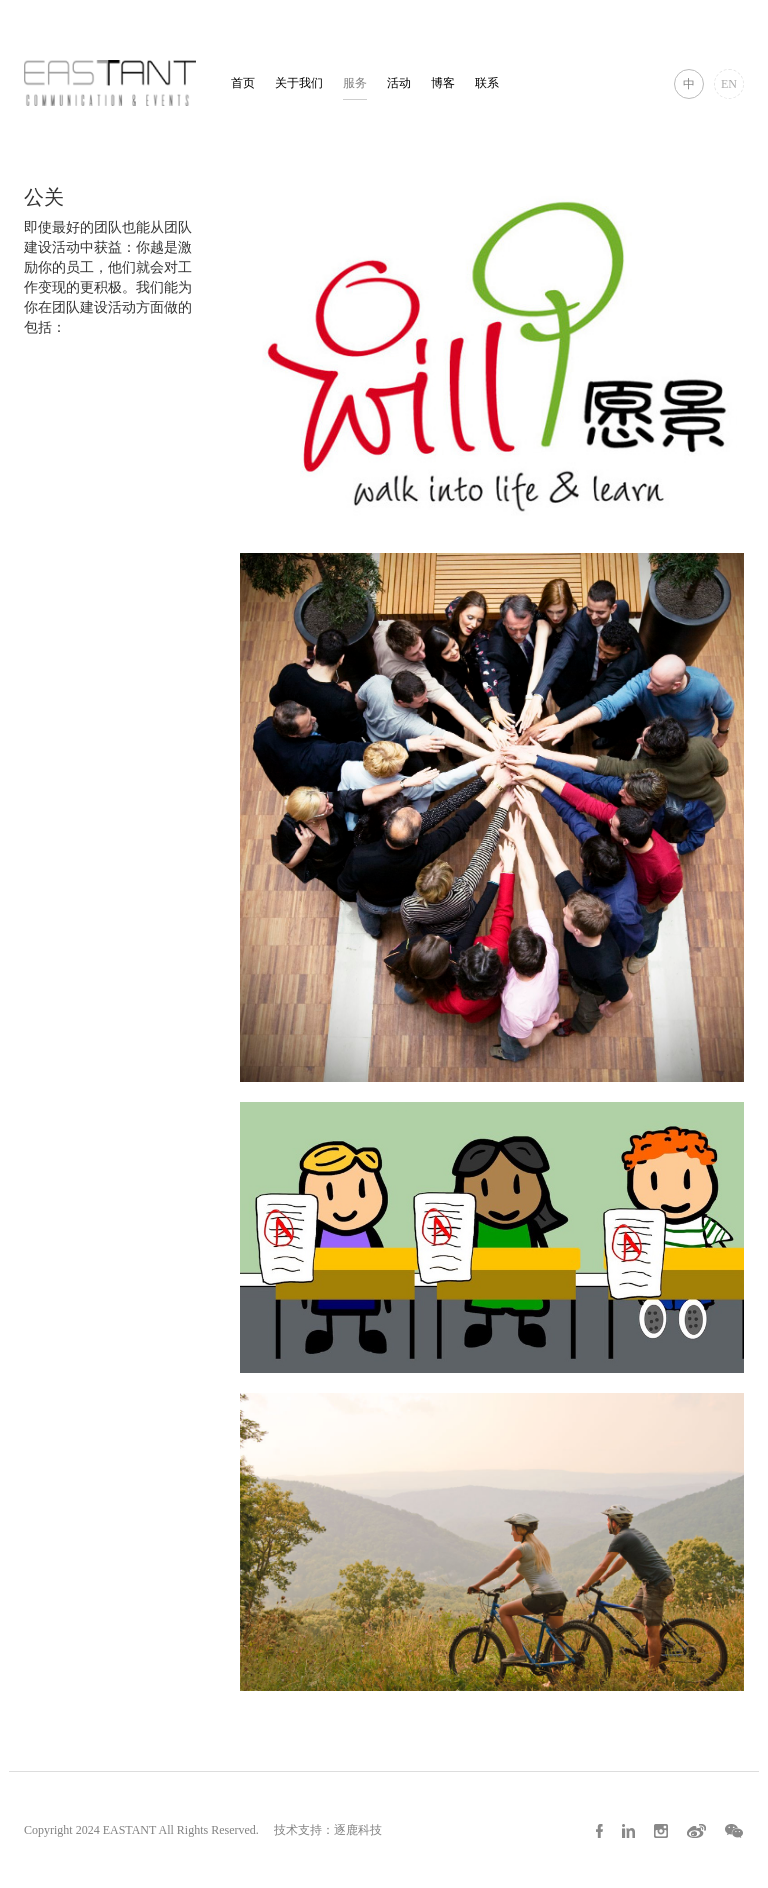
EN (729, 84)
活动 (399, 83)
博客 (443, 83)
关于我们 (299, 83)
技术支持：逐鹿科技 (328, 1830)
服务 (355, 83)
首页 (243, 83)
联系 (487, 83)
